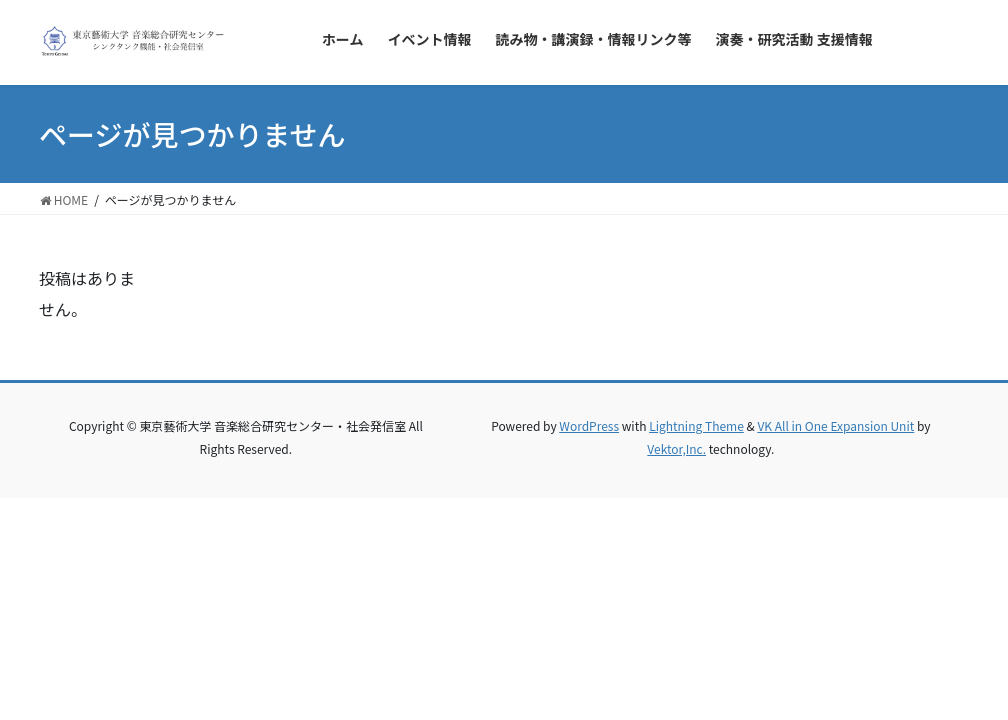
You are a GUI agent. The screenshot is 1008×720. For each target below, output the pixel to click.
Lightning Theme (696, 425)
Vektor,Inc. (676, 448)
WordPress (589, 425)
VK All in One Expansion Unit (835, 425)
